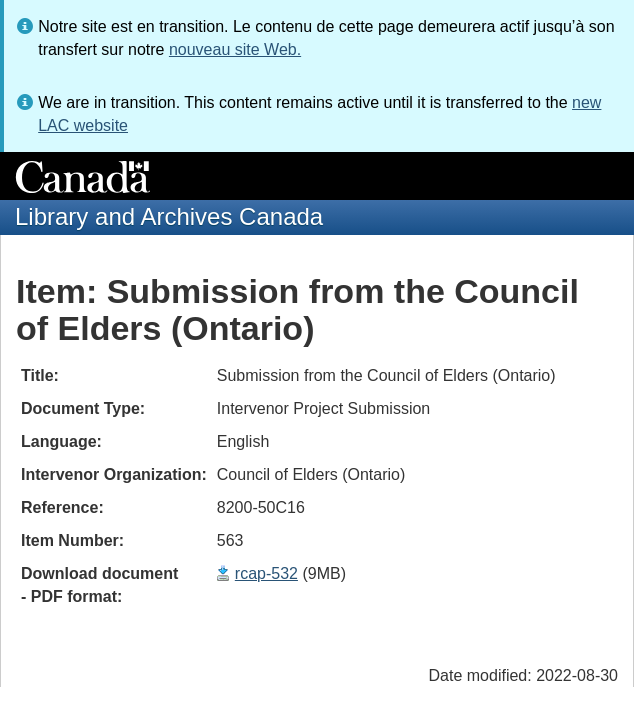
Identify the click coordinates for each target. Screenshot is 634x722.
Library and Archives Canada (169, 216)
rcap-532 (266, 573)
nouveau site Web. (235, 49)
